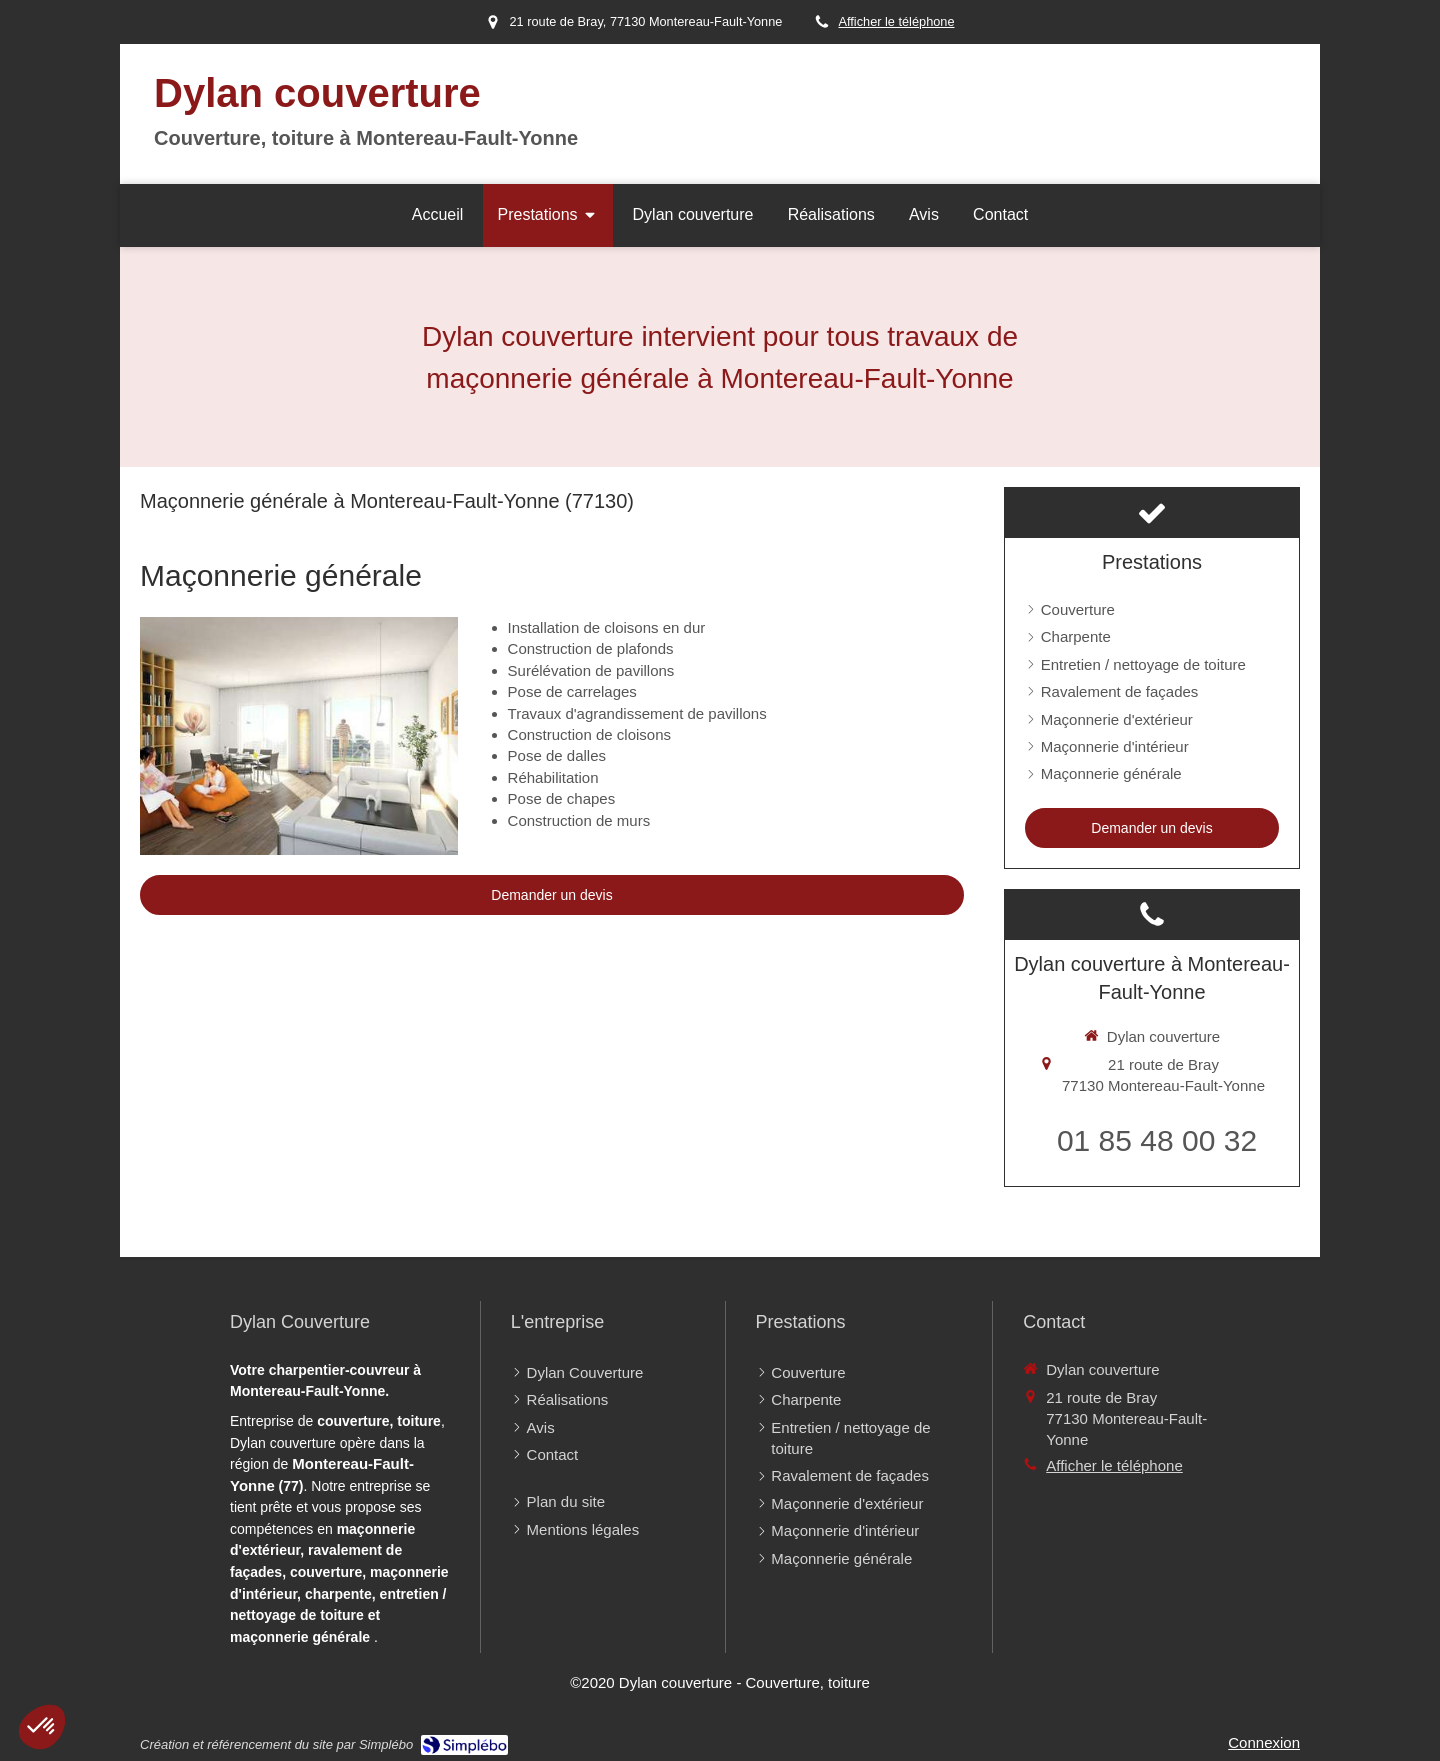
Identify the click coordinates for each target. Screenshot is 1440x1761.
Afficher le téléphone (896, 21)
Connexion (1264, 1742)
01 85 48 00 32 (1157, 1140)
